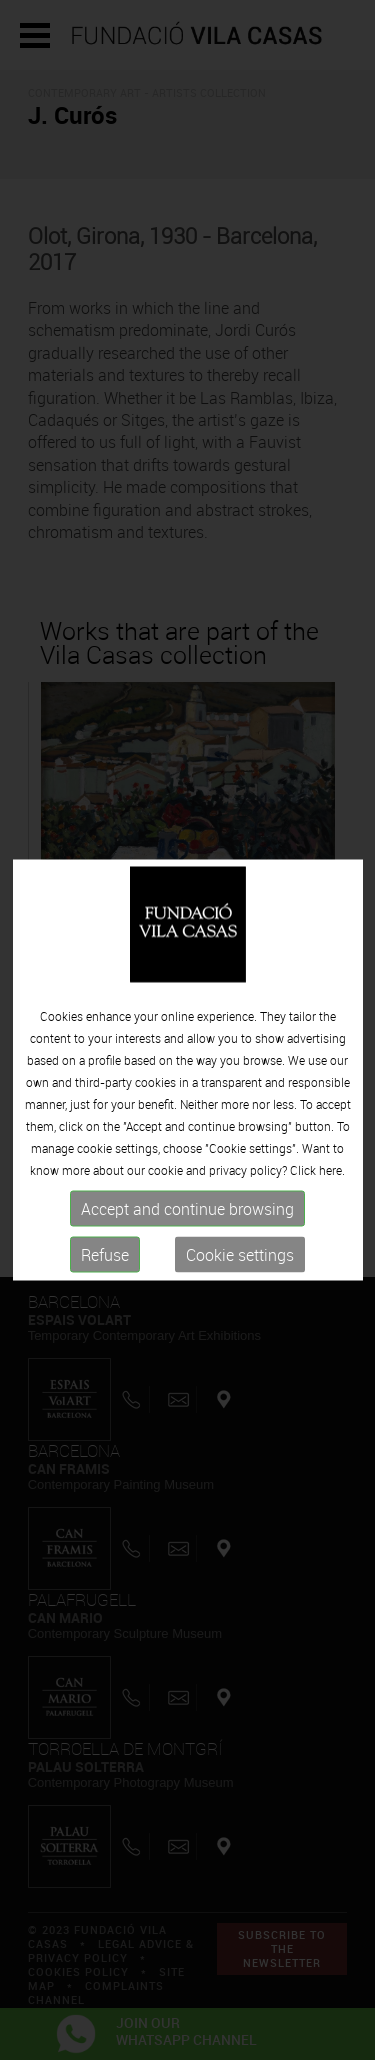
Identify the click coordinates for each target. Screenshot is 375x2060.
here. (332, 1178)
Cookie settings (240, 1263)
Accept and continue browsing (187, 1217)
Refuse (105, 1263)
